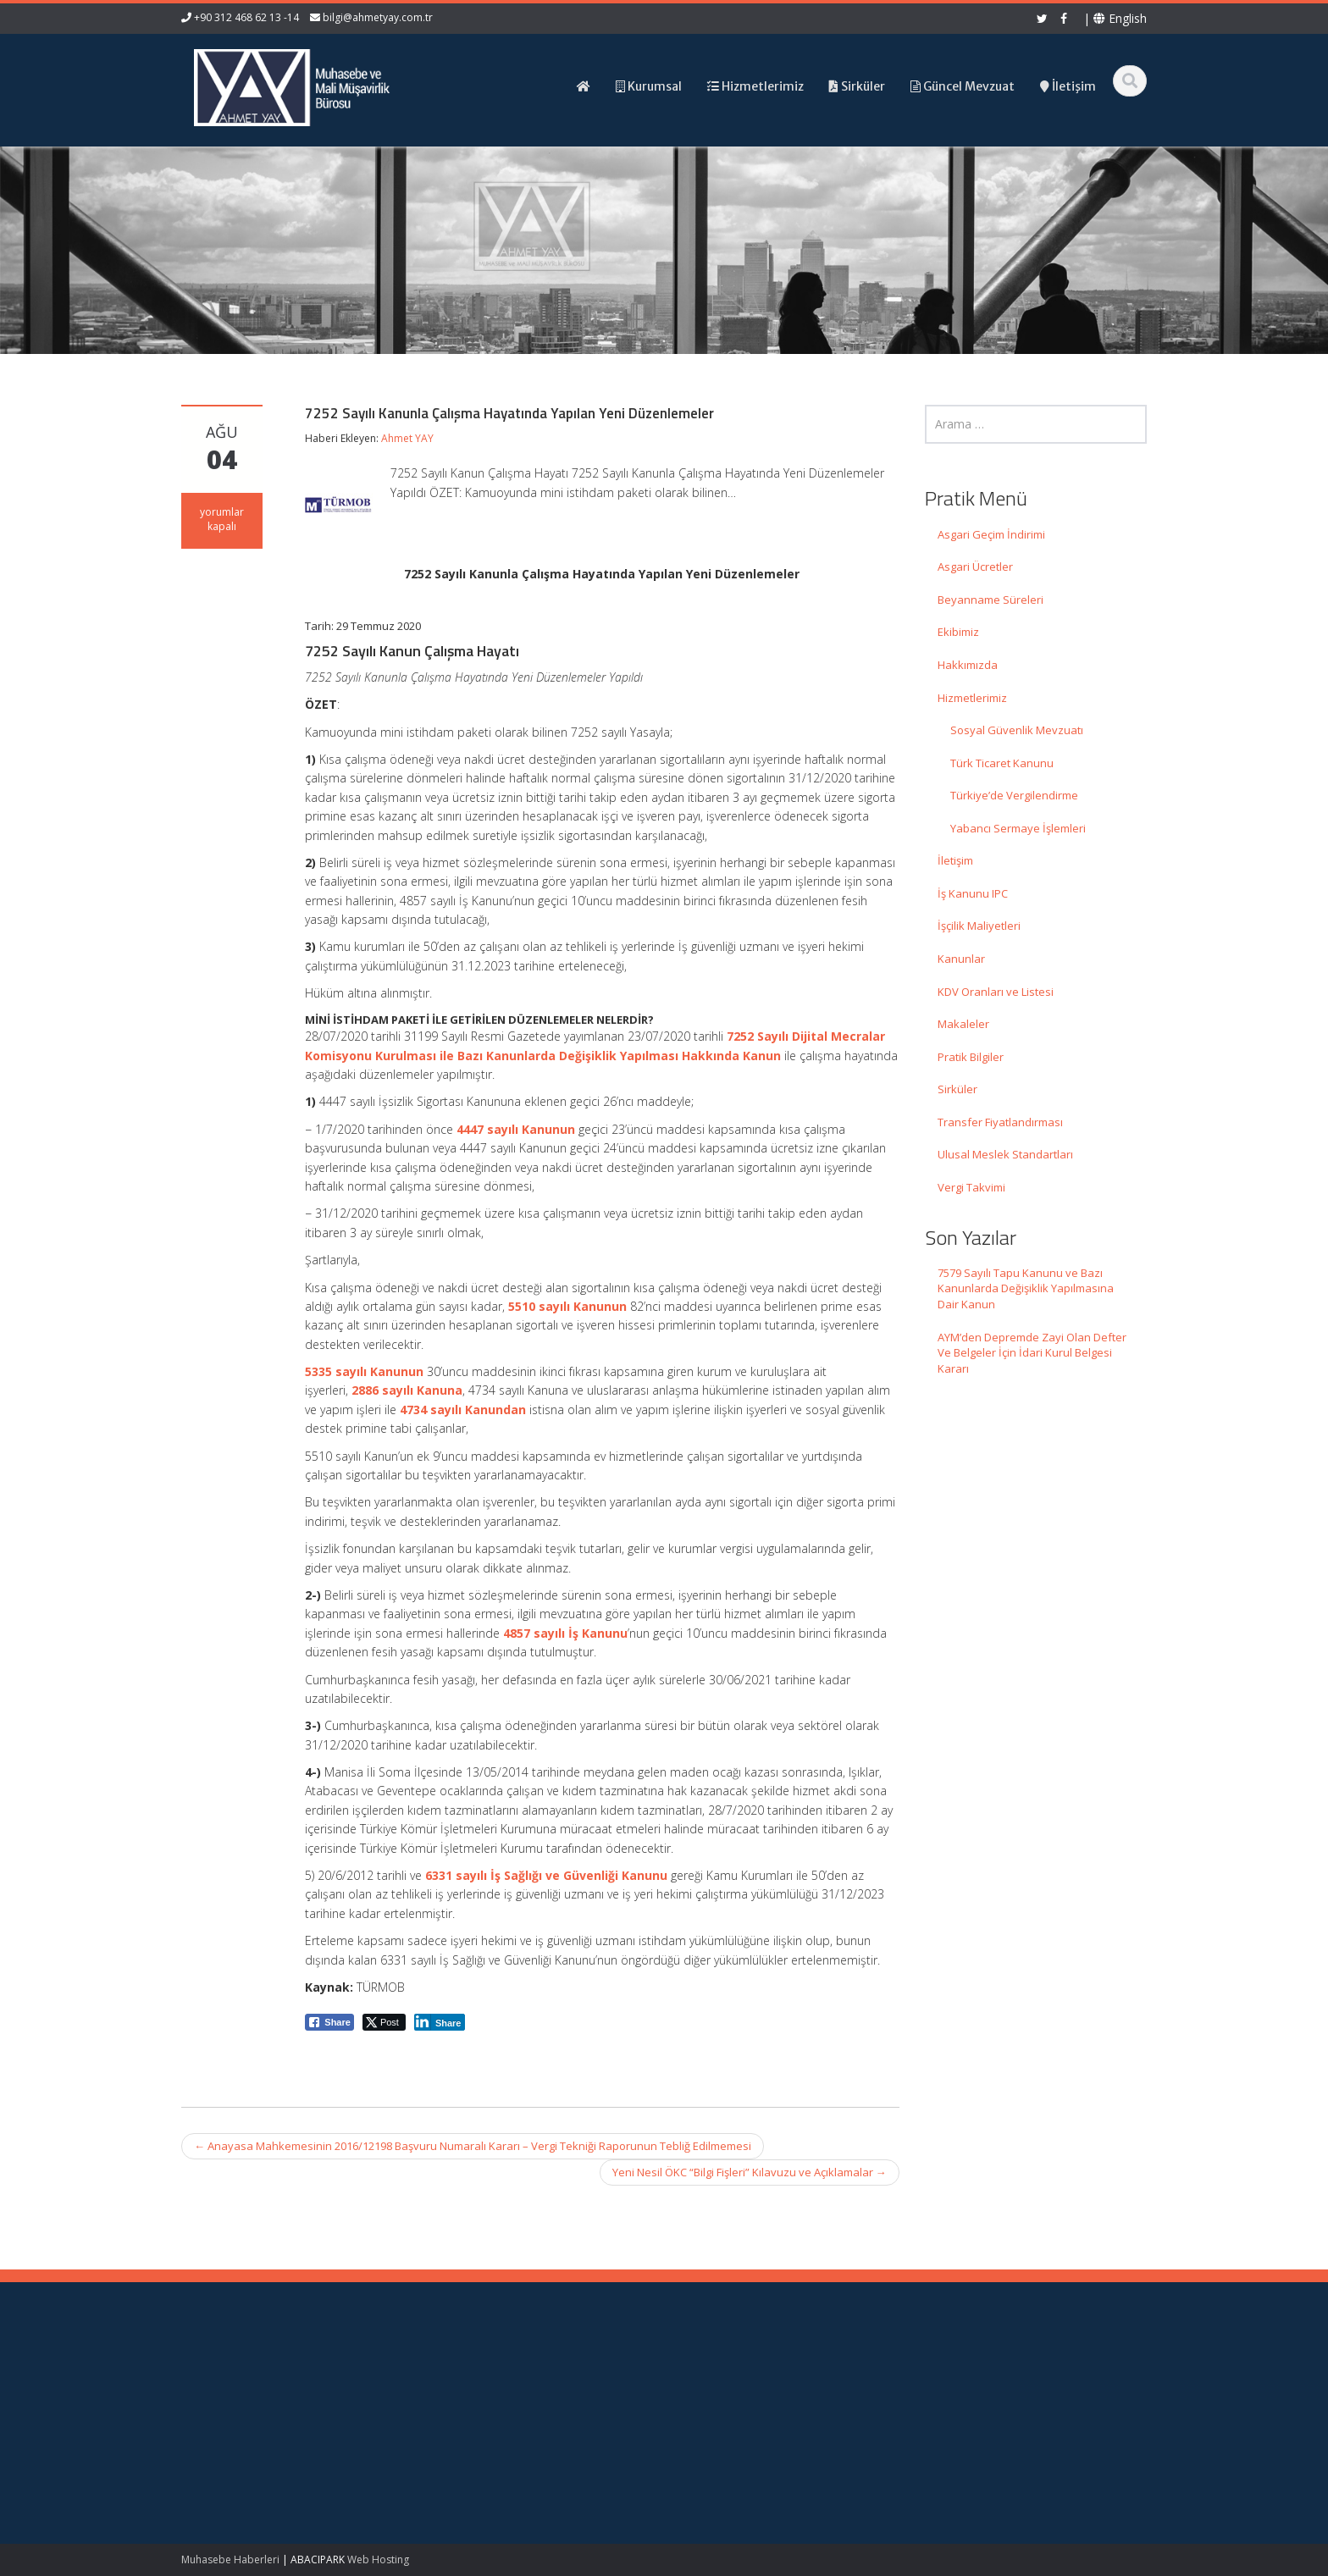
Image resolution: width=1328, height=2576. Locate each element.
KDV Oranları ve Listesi (996, 991)
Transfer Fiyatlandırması (1000, 1122)
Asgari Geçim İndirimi (991, 534)
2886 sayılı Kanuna (406, 1390)
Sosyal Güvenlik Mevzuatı (1016, 730)
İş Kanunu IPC (973, 893)
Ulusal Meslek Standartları (1005, 1154)
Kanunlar (961, 958)
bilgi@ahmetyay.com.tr (378, 17)
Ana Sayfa (724, 2376)
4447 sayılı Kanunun (515, 1129)
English (1120, 18)
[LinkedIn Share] (440, 2022)
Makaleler (963, 1023)
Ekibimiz (958, 631)
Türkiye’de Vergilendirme (1014, 795)
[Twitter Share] (384, 2022)
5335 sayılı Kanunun (364, 1371)
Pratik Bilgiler (971, 1056)
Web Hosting (378, 2559)
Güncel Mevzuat (740, 2423)
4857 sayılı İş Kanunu (565, 1633)
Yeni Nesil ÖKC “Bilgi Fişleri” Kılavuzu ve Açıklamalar (749, 2172)
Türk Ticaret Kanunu (1002, 763)
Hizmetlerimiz (972, 697)
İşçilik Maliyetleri (979, 925)
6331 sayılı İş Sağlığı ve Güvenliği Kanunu (546, 1875)
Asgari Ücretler (975, 566)
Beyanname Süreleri (990, 599)
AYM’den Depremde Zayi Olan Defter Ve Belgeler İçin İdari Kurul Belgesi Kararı (1032, 1352)
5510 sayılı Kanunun (567, 1306)
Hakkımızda (968, 664)
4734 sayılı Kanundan (463, 1409)
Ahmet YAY (407, 438)
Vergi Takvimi (971, 1187)
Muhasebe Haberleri (230, 2559)
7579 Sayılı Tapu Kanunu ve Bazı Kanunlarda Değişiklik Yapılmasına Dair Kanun (1026, 1288)
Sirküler (957, 1089)
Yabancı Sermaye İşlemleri (1018, 828)
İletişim (955, 860)
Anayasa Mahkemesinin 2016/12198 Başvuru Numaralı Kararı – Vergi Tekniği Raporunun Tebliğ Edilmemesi (472, 2145)
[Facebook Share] (329, 2022)
